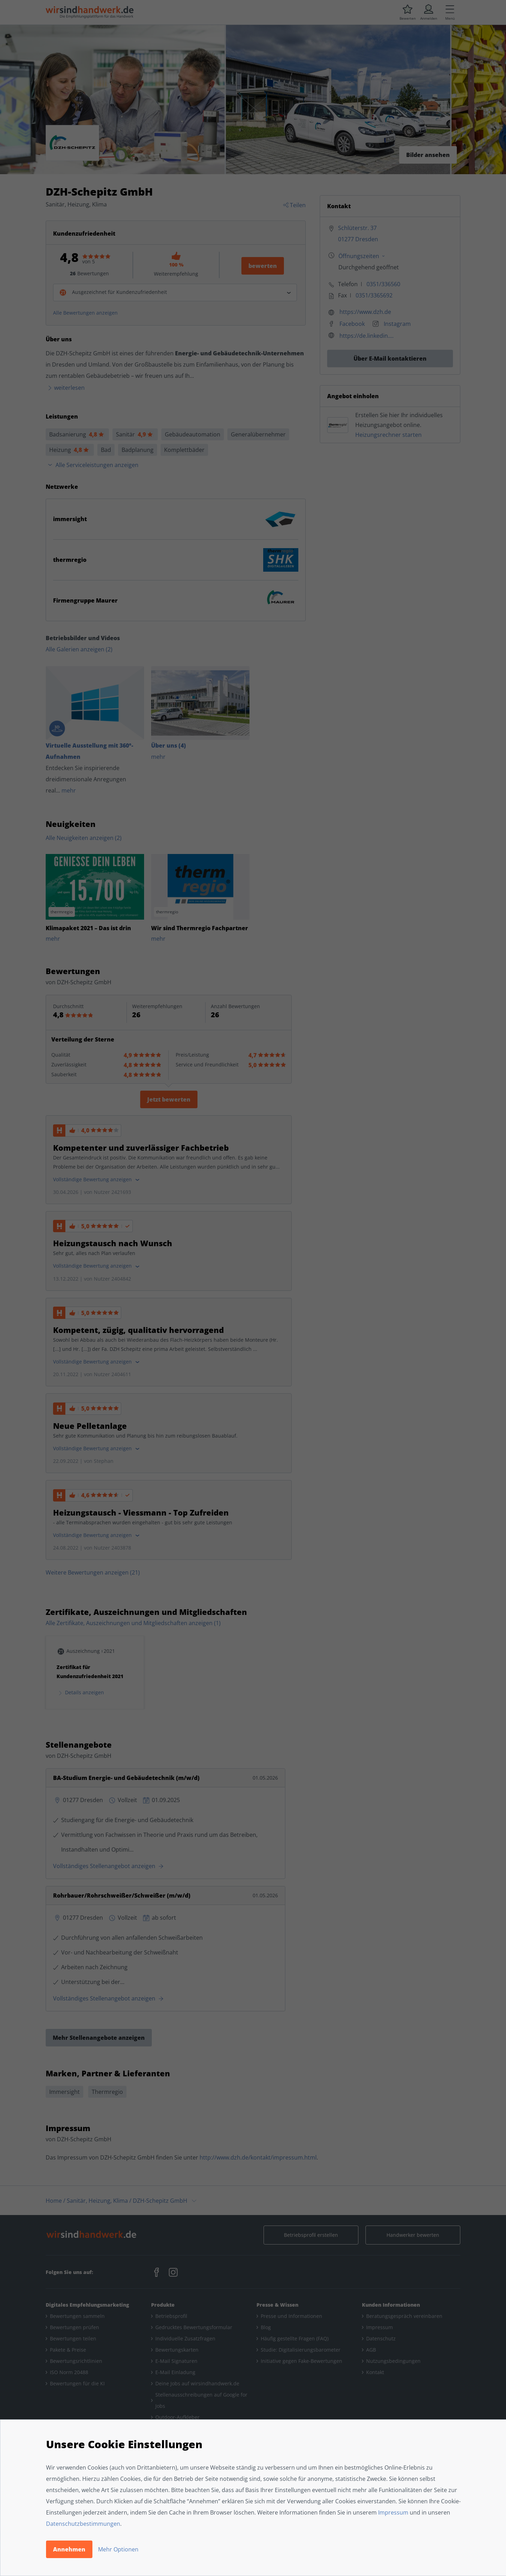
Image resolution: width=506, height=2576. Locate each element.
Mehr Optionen (118, 2549)
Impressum (393, 2512)
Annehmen (69, 2549)
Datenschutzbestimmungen (83, 2524)
